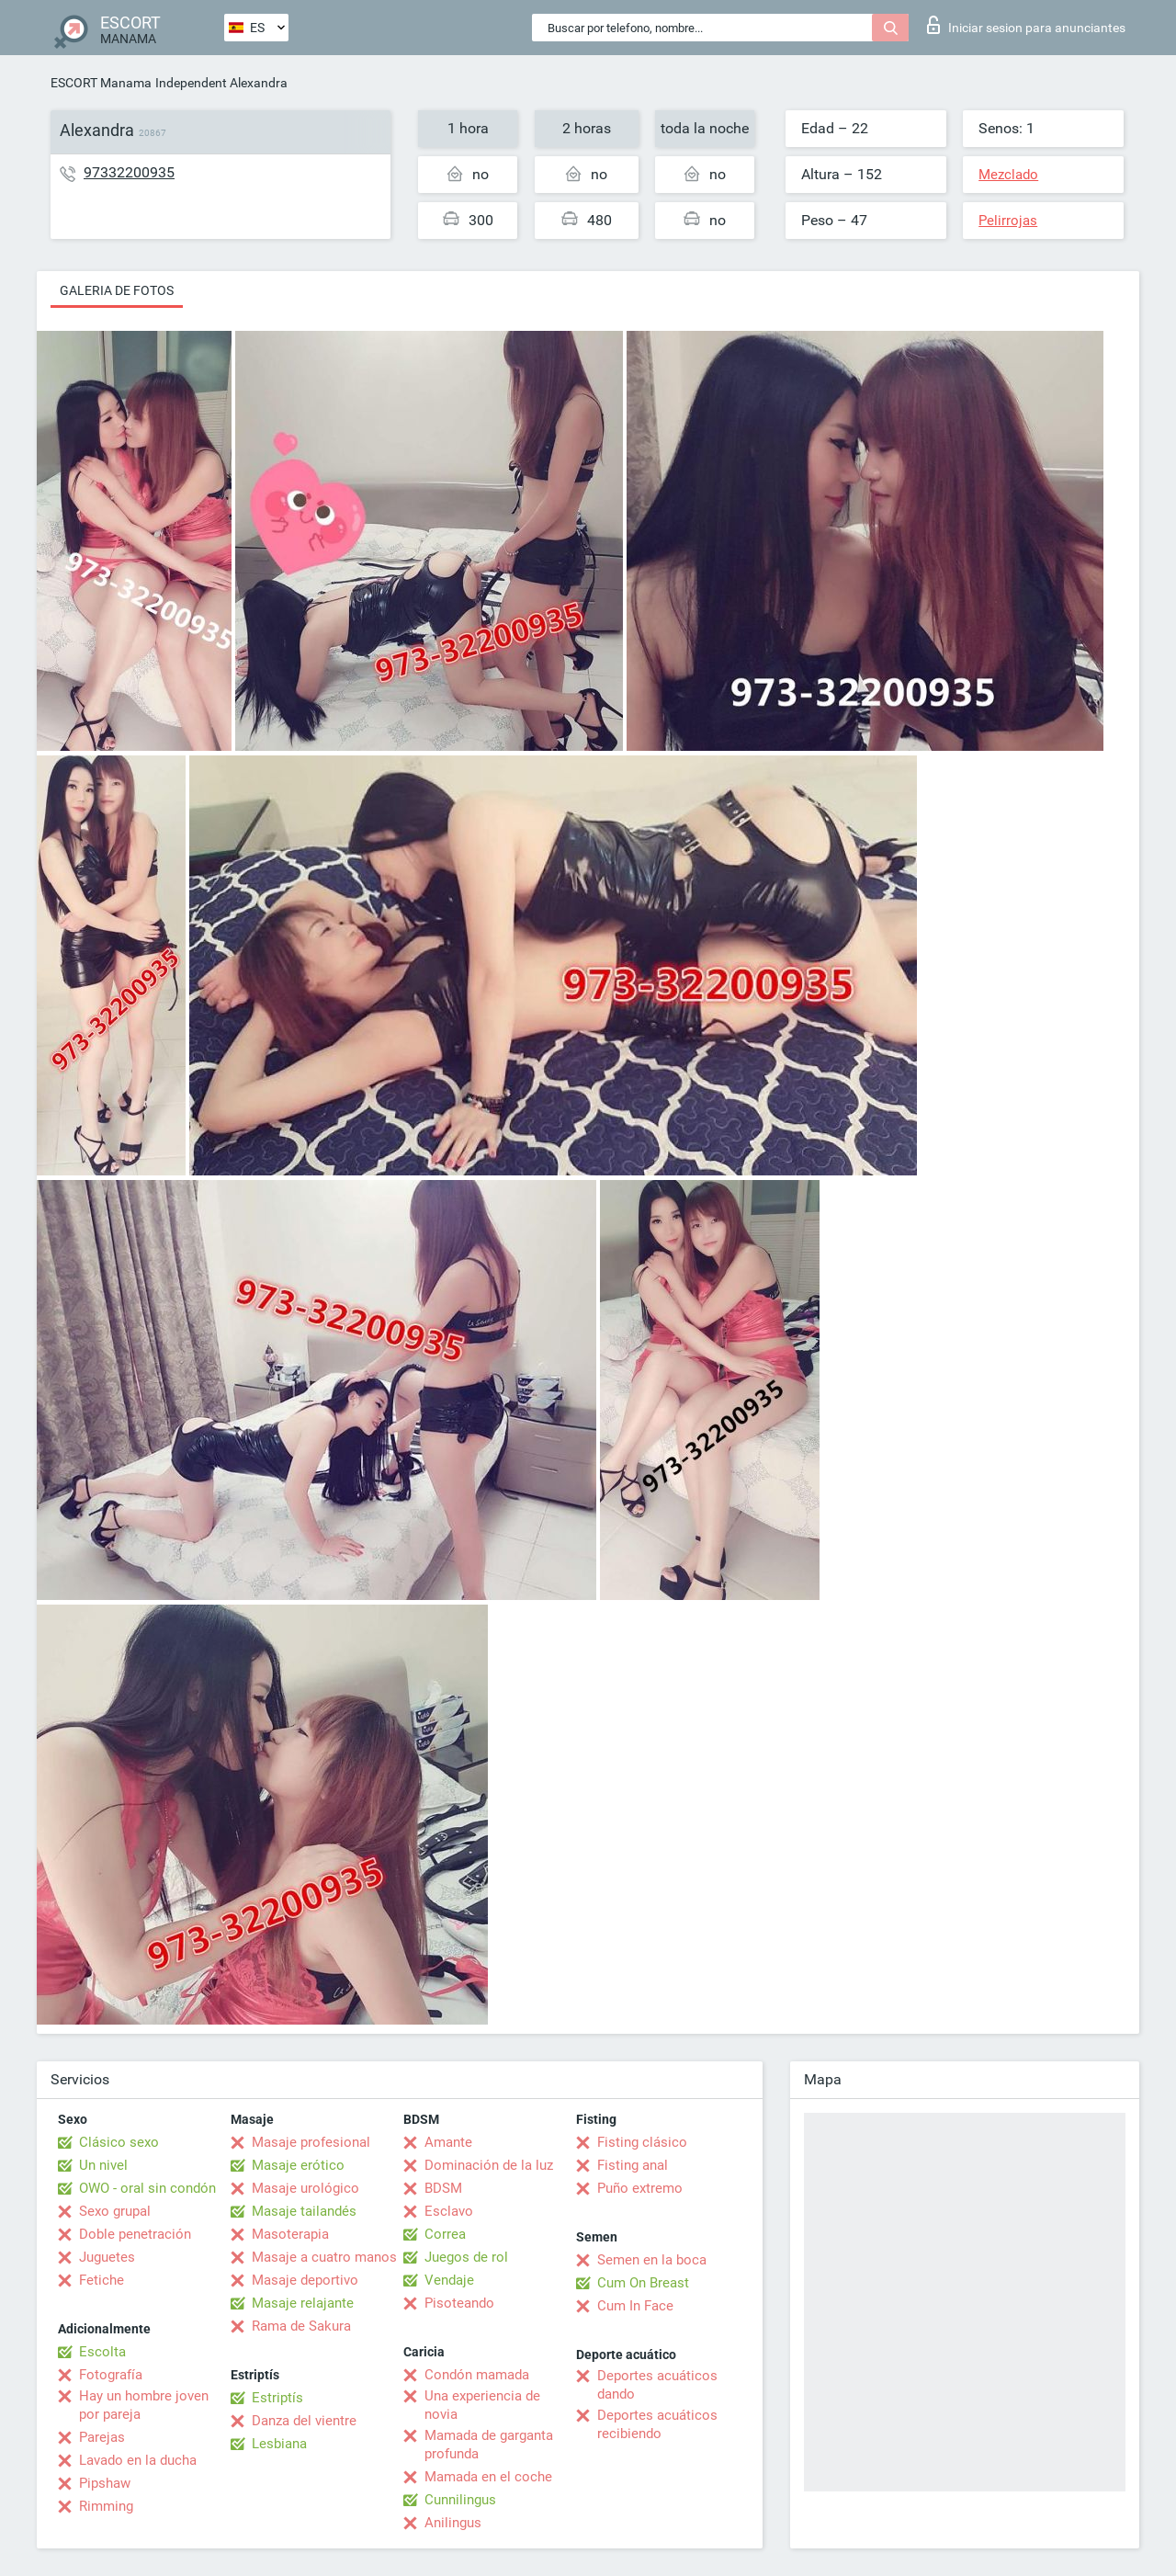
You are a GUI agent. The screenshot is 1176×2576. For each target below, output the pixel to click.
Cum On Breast (643, 2283)
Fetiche (101, 2280)
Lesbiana (279, 2443)
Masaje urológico (305, 2188)
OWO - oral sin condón (147, 2188)
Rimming (106, 2506)
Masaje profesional (311, 2142)
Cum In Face (635, 2306)
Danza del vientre (304, 2420)
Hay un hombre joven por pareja (144, 2405)
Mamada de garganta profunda (488, 2444)
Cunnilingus (460, 2499)
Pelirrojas (1007, 220)
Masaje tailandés (304, 2211)
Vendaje (449, 2280)
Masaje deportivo (305, 2280)
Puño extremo (640, 2188)
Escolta (102, 2351)
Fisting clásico (642, 2142)
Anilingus (452, 2522)
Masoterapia (290, 2234)
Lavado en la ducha (138, 2460)
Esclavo (448, 2211)
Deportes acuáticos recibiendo (657, 2424)
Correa (445, 2234)
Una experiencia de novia (482, 2405)
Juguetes (107, 2257)
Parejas (102, 2437)
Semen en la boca (652, 2260)
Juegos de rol (466, 2257)
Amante (448, 2142)
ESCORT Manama (101, 82)
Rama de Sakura (301, 2326)
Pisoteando (459, 2303)
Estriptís (277, 2397)
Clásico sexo (119, 2142)
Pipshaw (104, 2483)
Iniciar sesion (1026, 25)
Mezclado (1008, 174)
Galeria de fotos (117, 290)
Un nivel (103, 2165)
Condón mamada (476, 2374)
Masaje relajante (303, 2303)
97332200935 (129, 172)
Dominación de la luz (488, 2165)
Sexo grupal (115, 2211)
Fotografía (110, 2374)
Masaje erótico (298, 2165)
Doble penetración (135, 2234)
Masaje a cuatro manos (324, 2257)
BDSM (443, 2188)
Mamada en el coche (488, 2476)
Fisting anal (632, 2165)
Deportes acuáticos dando (657, 2384)
